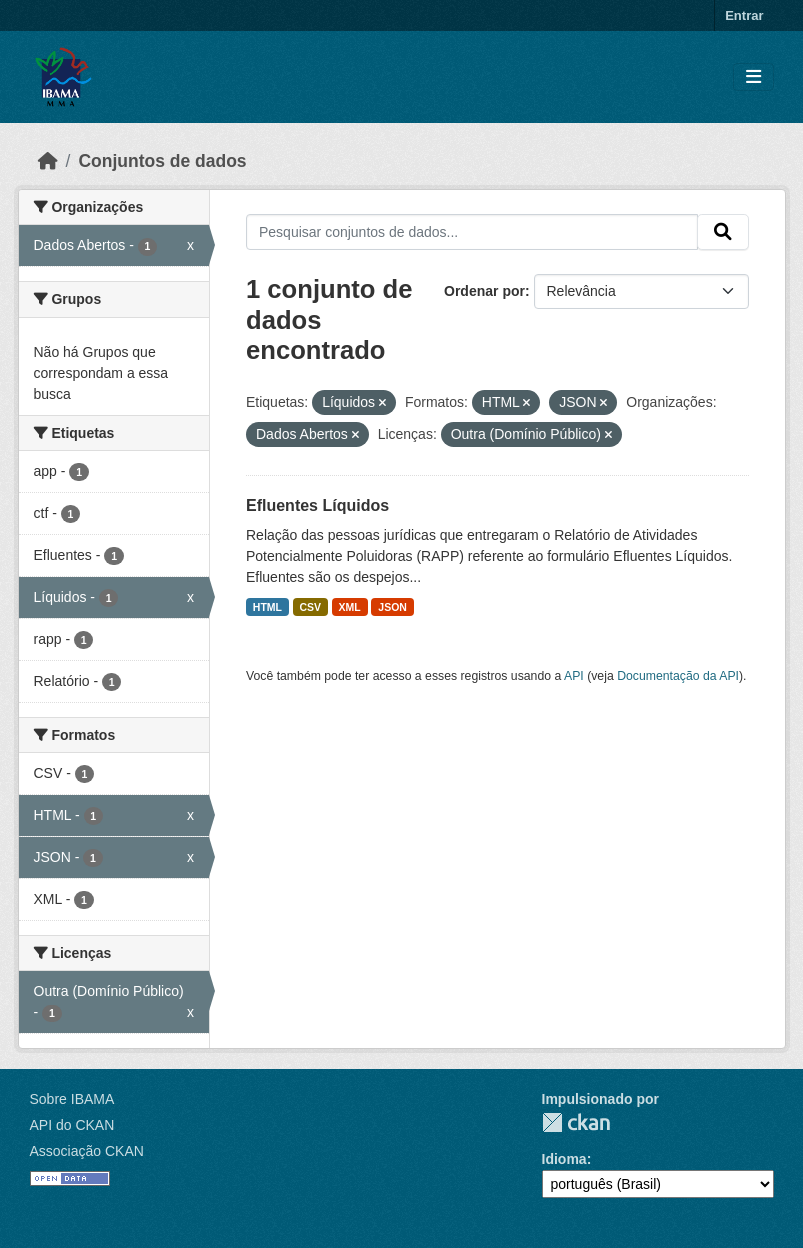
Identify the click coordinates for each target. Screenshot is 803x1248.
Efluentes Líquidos (317, 505)
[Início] (48, 161)
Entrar (744, 15)
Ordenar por (484, 291)
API (574, 676)
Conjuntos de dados (162, 161)
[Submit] (723, 232)
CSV (311, 607)
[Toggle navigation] (753, 77)
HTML (267, 607)
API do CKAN (72, 1125)
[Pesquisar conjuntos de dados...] (472, 232)
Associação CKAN (87, 1151)
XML (350, 607)
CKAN (576, 1122)
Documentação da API (678, 676)
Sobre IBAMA (72, 1099)
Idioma (564, 1159)
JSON (392, 607)
